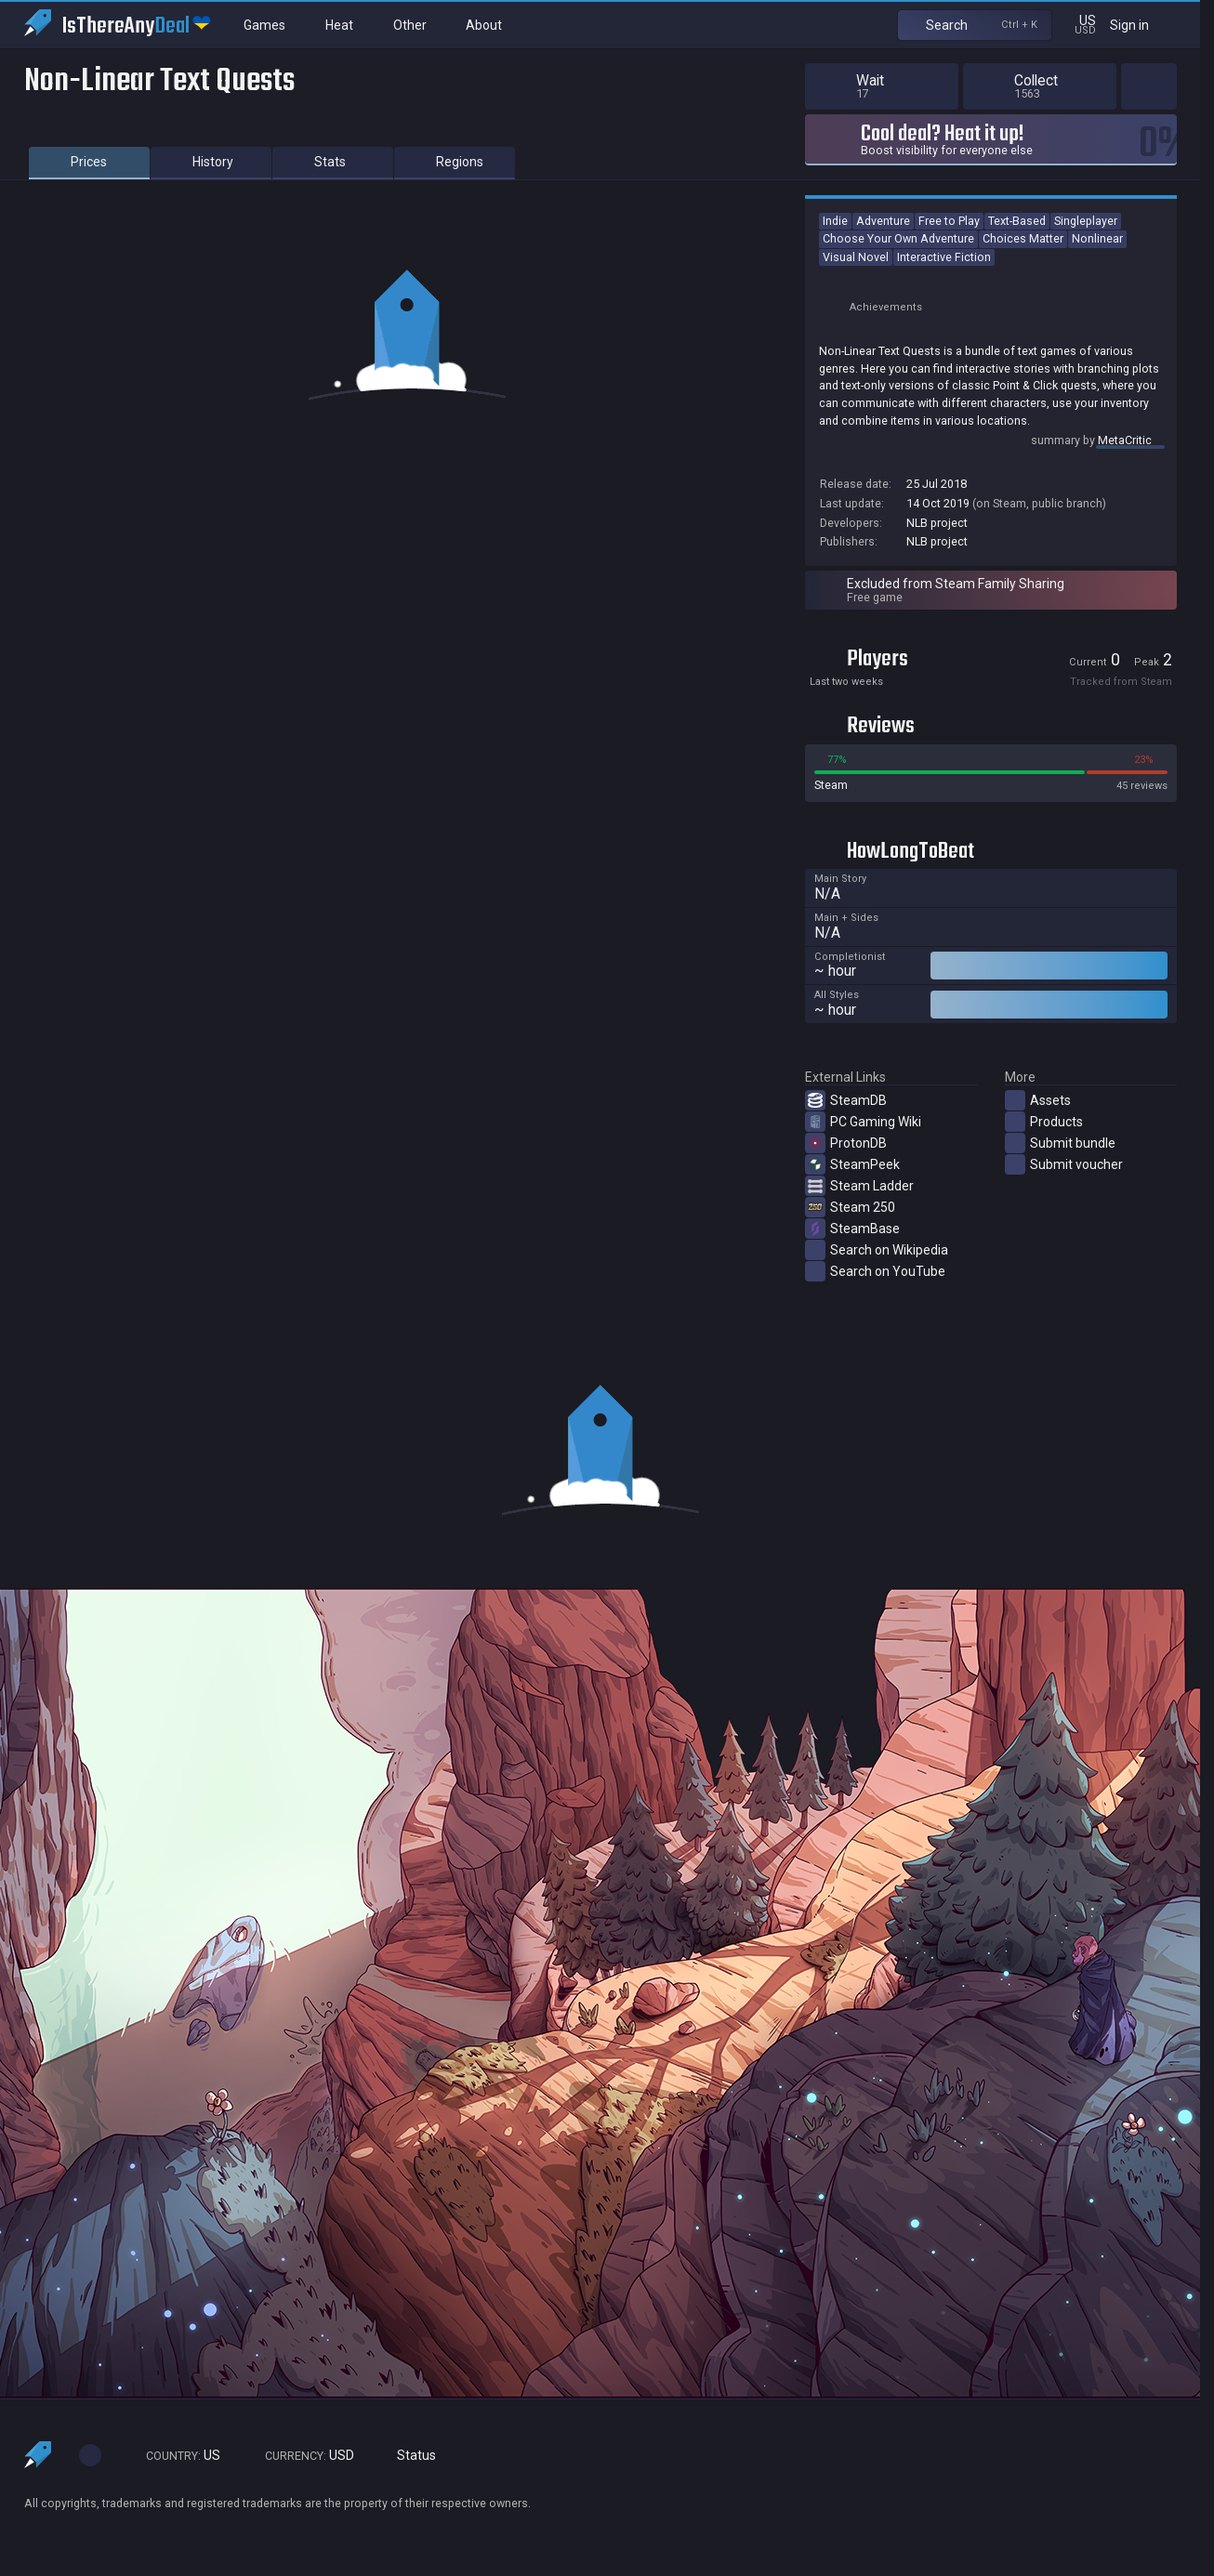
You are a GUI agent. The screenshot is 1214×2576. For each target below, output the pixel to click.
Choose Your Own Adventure (898, 238)
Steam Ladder (859, 1186)
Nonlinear (1097, 238)
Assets (1038, 1100)
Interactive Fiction (944, 257)
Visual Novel (856, 257)
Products (1044, 1121)
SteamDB (846, 1100)
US (174, 2456)
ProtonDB (846, 1143)
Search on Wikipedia (876, 1250)
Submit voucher (1064, 1164)
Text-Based (1017, 221)
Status (409, 2456)
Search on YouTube (875, 1271)
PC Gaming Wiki (863, 1121)
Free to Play (949, 221)
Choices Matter (1023, 238)
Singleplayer (1085, 221)
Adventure (883, 221)
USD (301, 2456)
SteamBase (852, 1228)
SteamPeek (852, 1164)
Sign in (1141, 24)
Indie (835, 221)
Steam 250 (850, 1207)
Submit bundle (1060, 1143)
